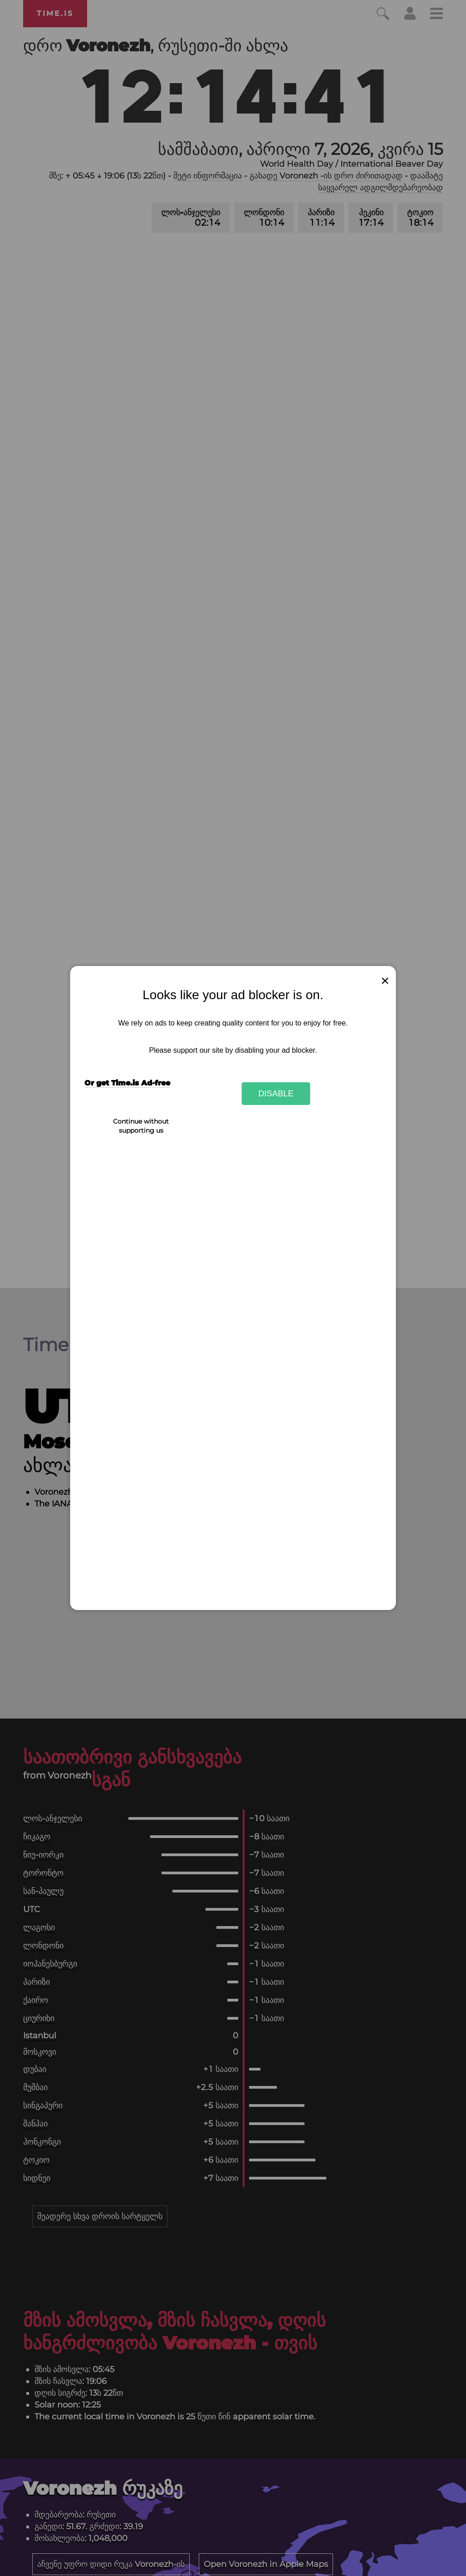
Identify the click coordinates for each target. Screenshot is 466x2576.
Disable (276, 1093)
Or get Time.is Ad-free (127, 1083)
